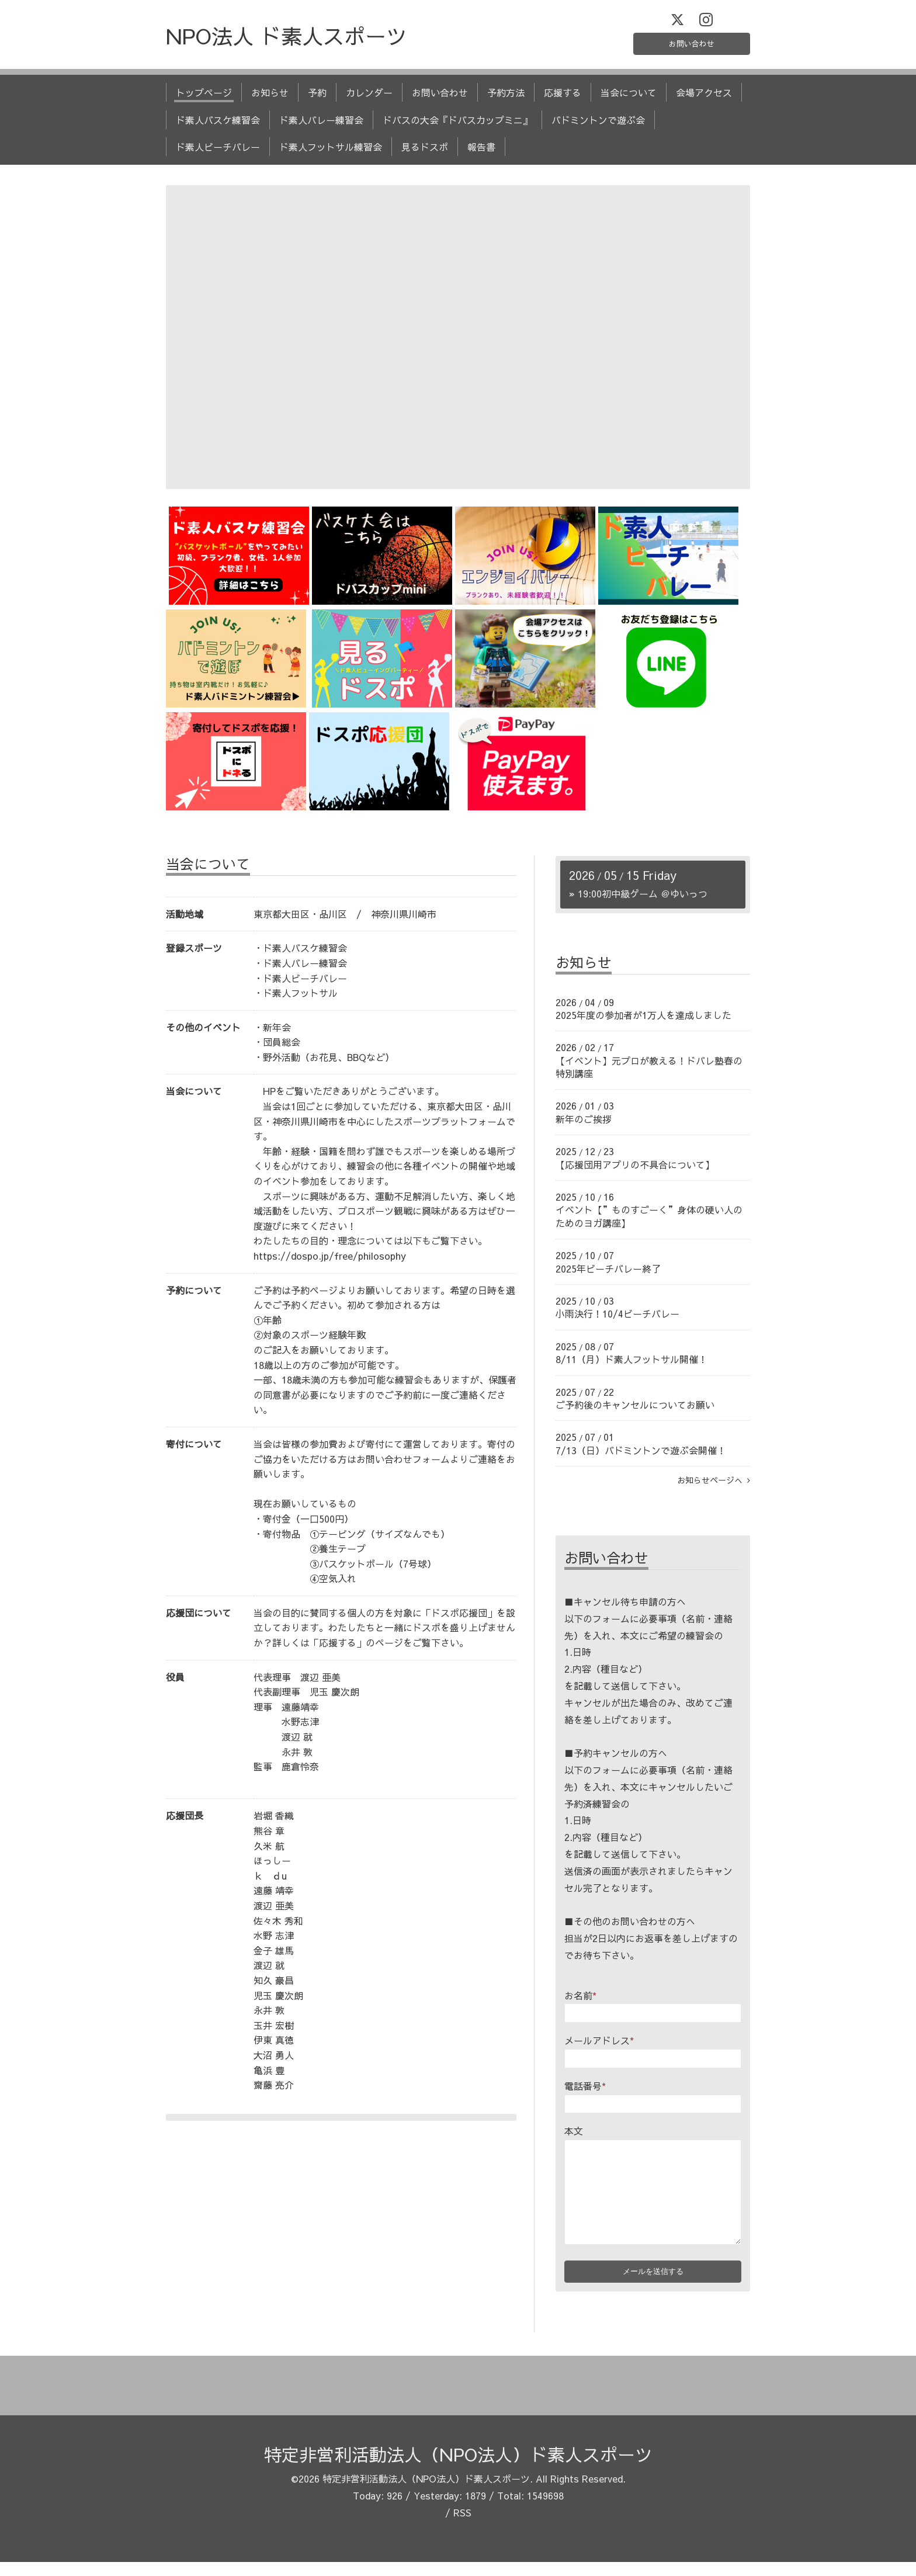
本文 (573, 2137)
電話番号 (585, 2091)
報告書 (481, 153)
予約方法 (506, 98)
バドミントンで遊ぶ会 (598, 125)
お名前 (580, 2001)
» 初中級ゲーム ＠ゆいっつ (638, 899)
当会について (629, 98)
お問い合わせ (692, 47)
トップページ (204, 98)
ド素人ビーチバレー (218, 153)
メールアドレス (599, 2046)
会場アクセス (704, 98)
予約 (317, 98)
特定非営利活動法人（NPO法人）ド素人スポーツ (458, 2469)
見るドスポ (424, 153)
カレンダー (369, 98)
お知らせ (270, 98)
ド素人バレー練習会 (321, 125)
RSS (462, 2526)
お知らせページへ (713, 1486)
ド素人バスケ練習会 (218, 125)
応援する (562, 98)
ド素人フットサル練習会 (330, 153)
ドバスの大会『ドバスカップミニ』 (457, 125)
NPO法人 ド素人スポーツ (286, 42)
